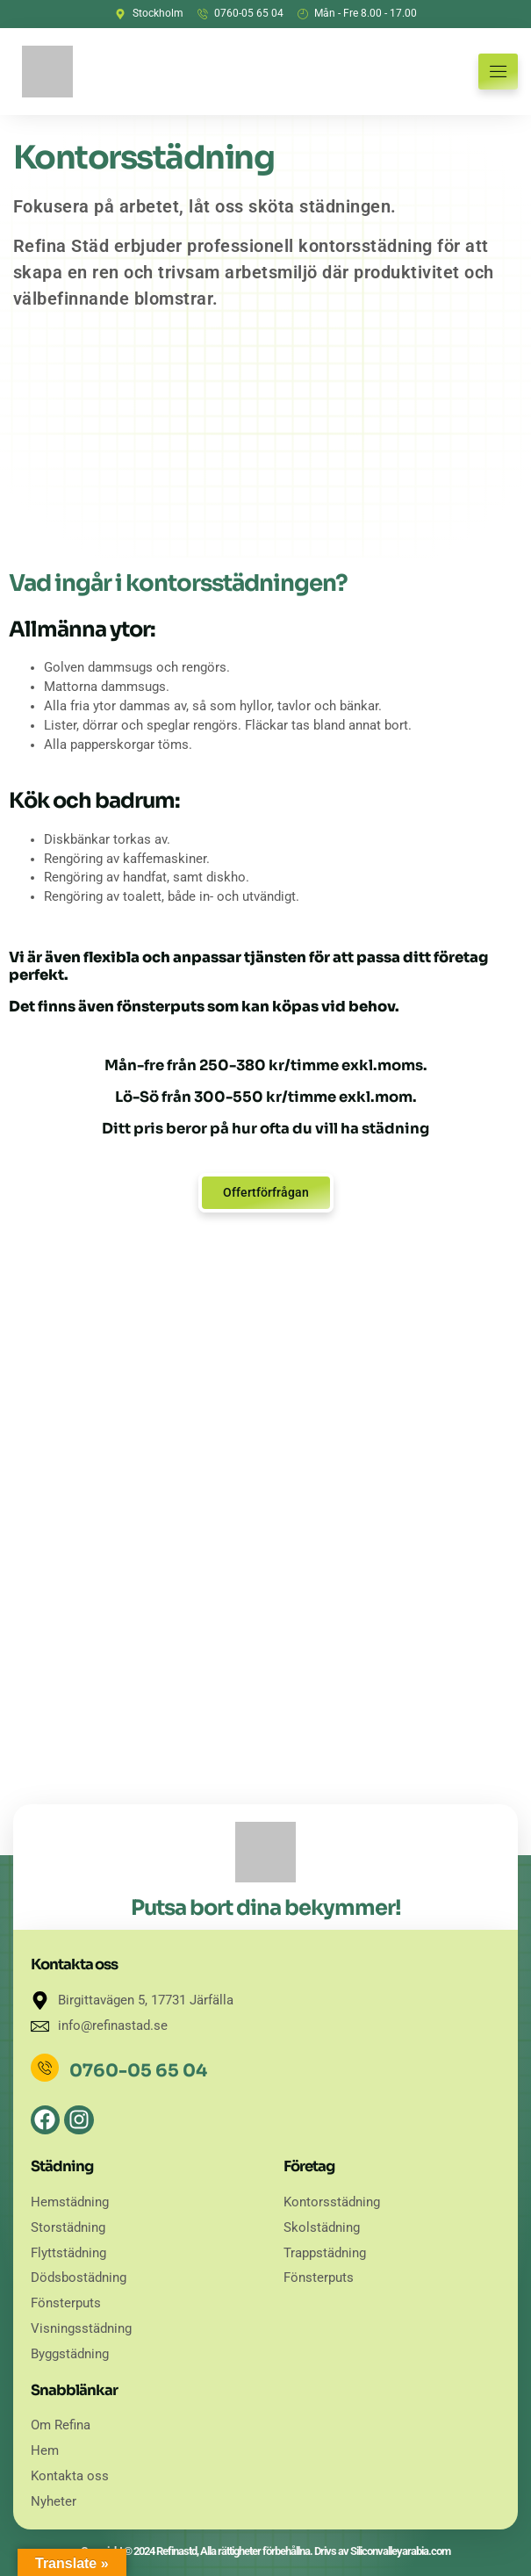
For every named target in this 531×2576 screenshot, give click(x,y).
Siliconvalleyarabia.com (400, 2551)
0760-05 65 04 (138, 2071)
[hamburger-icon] (498, 72)
